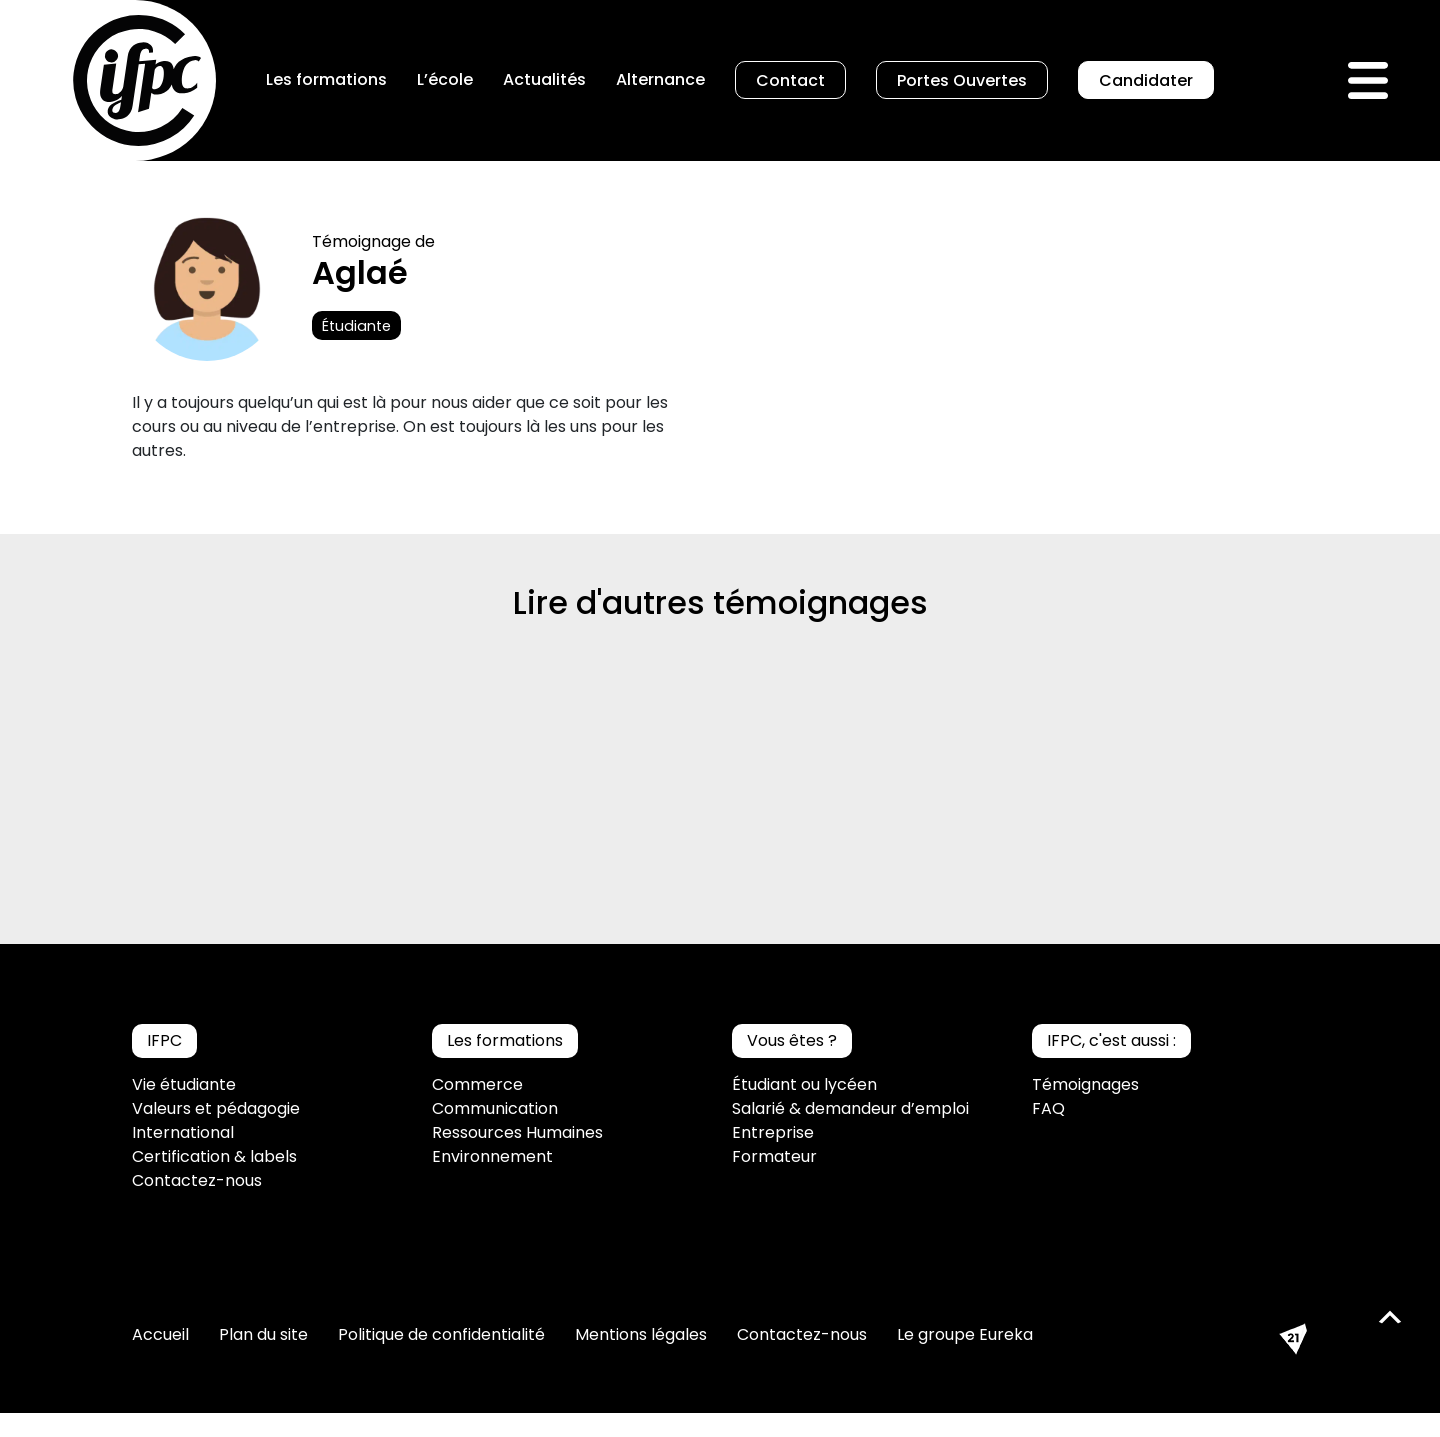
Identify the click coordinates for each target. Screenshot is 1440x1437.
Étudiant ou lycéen (804, 1084)
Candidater (1146, 80)
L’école (445, 79)
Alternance (660, 79)
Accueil (160, 1334)
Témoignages (1085, 1084)
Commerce (477, 1084)
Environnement (492, 1156)
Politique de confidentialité (441, 1334)
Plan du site (263, 1334)
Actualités (544, 79)
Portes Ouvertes (962, 80)
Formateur (774, 1156)
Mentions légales (641, 1334)
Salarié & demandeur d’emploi (850, 1108)
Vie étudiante (184, 1084)
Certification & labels (214, 1156)
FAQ (1048, 1108)
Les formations (326, 79)
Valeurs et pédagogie (216, 1108)
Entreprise (773, 1132)
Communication (495, 1108)
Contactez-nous (197, 1180)
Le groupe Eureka (965, 1334)
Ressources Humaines (517, 1132)
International (183, 1132)
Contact (790, 80)
